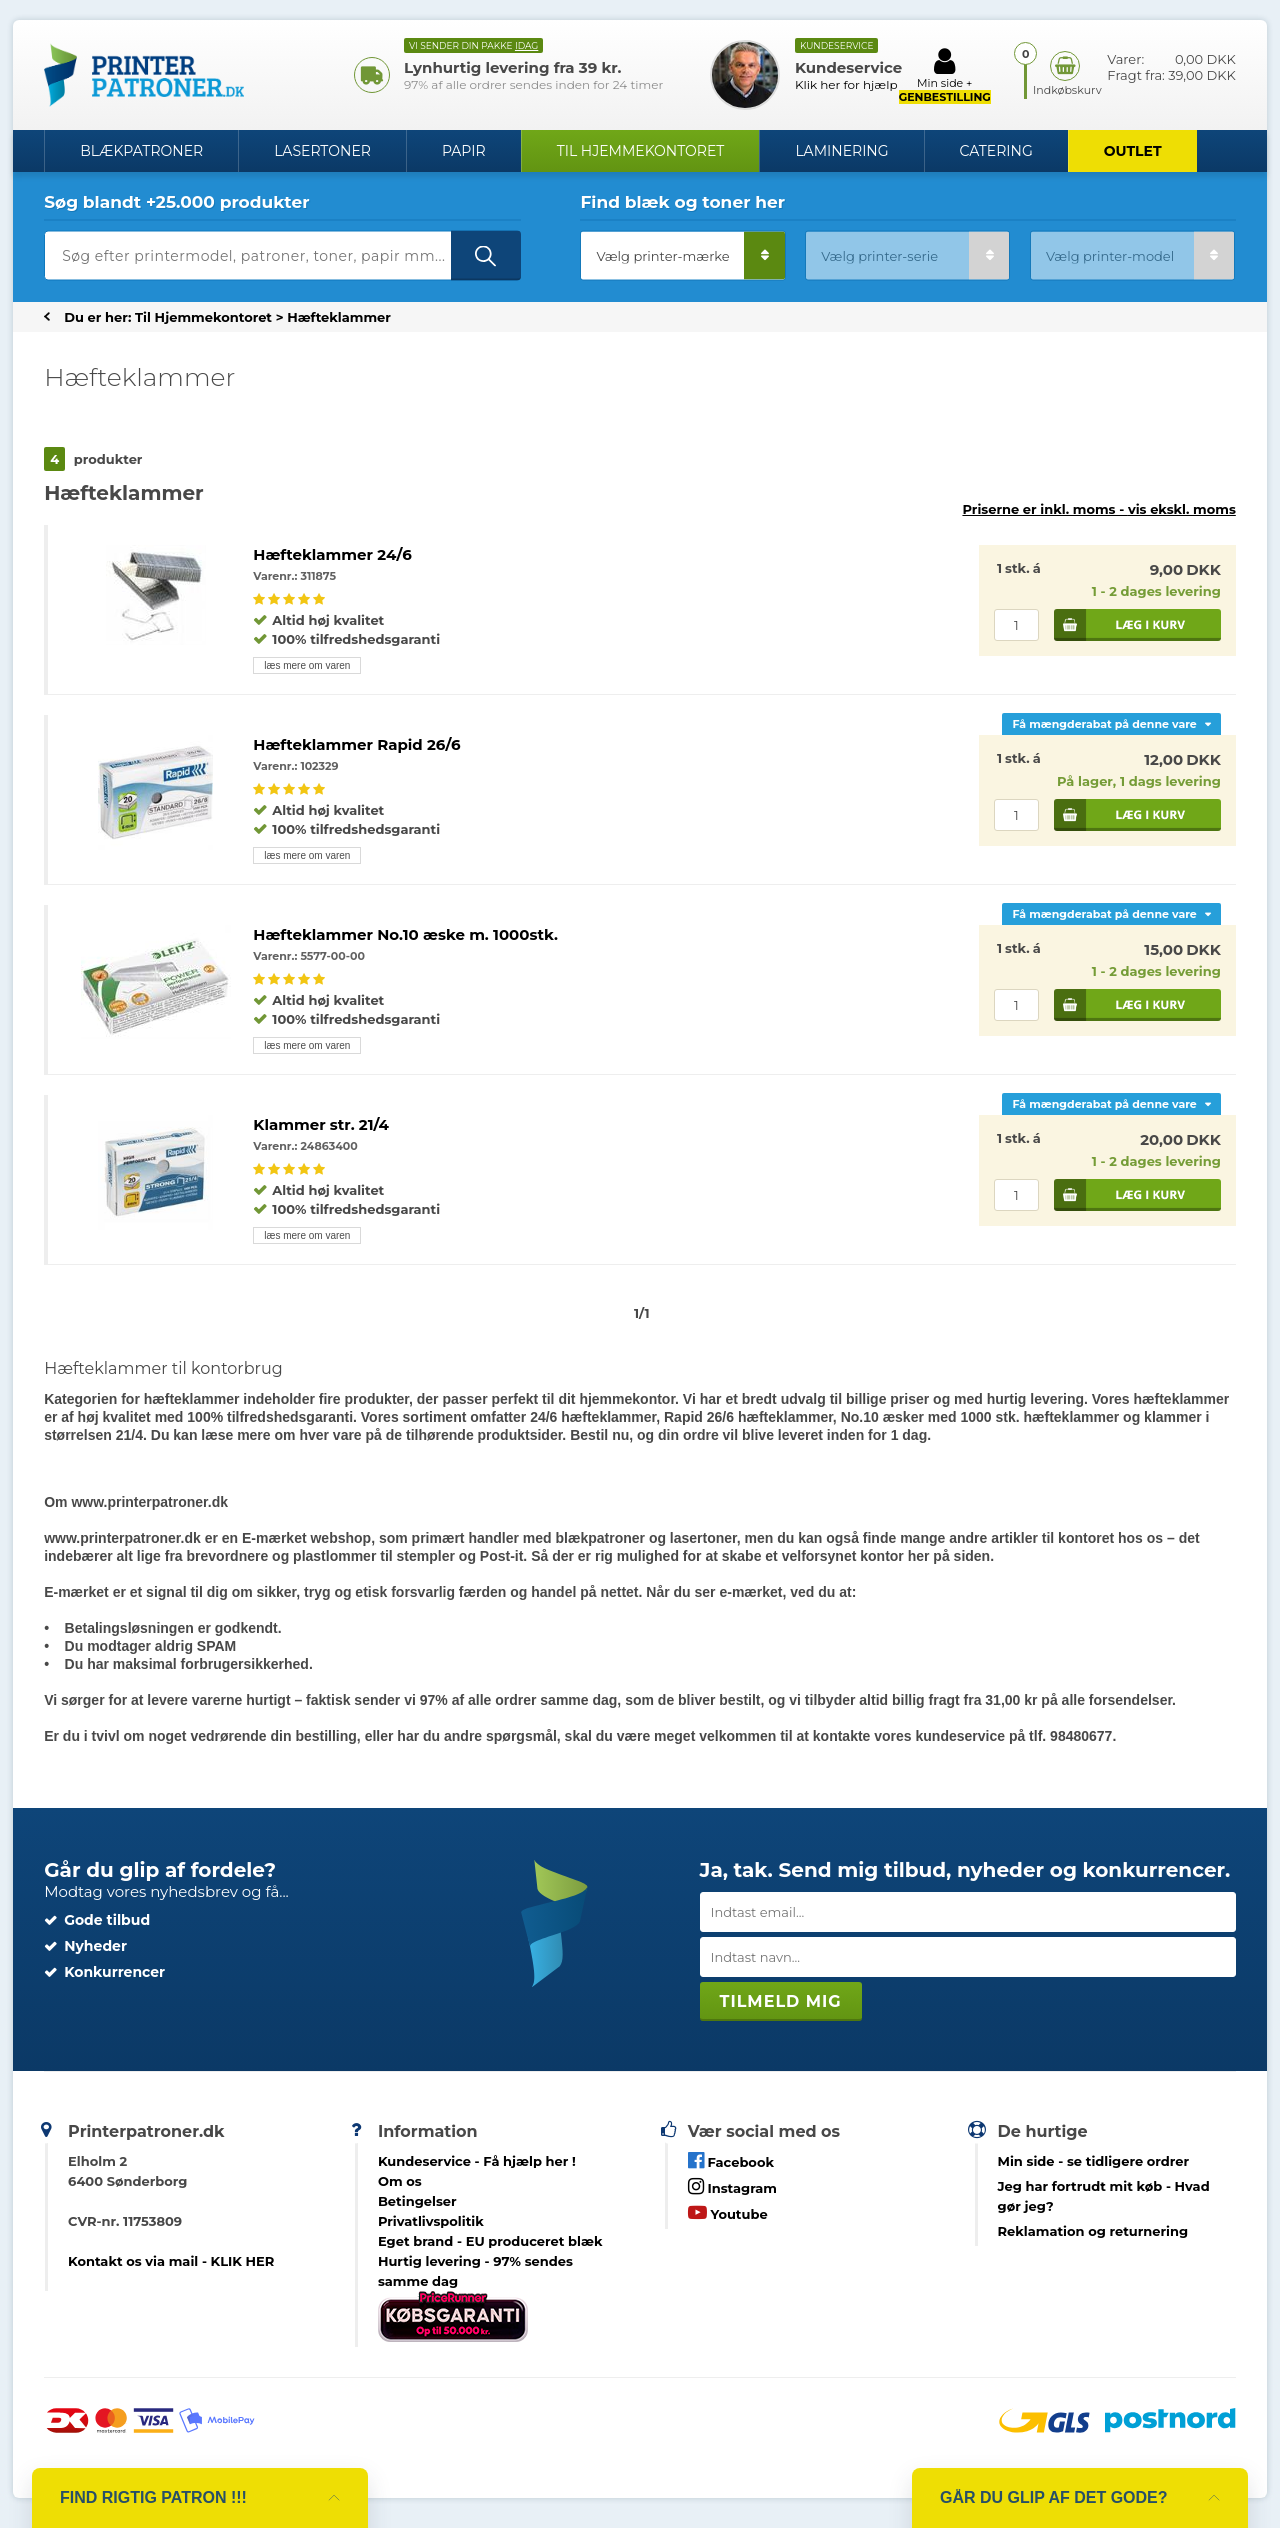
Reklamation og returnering (1093, 2231)
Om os (400, 2181)
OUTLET (1133, 151)
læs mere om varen (307, 665)
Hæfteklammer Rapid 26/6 (356, 744)
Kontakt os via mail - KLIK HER (171, 2261)
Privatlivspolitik (431, 2221)
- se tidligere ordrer (1094, 2161)
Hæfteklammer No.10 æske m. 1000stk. (405, 934)
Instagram (732, 2186)
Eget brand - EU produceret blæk (490, 2241)
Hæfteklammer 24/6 (332, 554)
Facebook (731, 2160)
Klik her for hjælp (846, 84)
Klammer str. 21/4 (321, 1124)
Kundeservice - (477, 2161)
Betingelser (417, 2201)
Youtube (728, 2212)
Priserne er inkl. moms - (1098, 509)
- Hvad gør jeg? (1104, 2196)
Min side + (945, 75)
